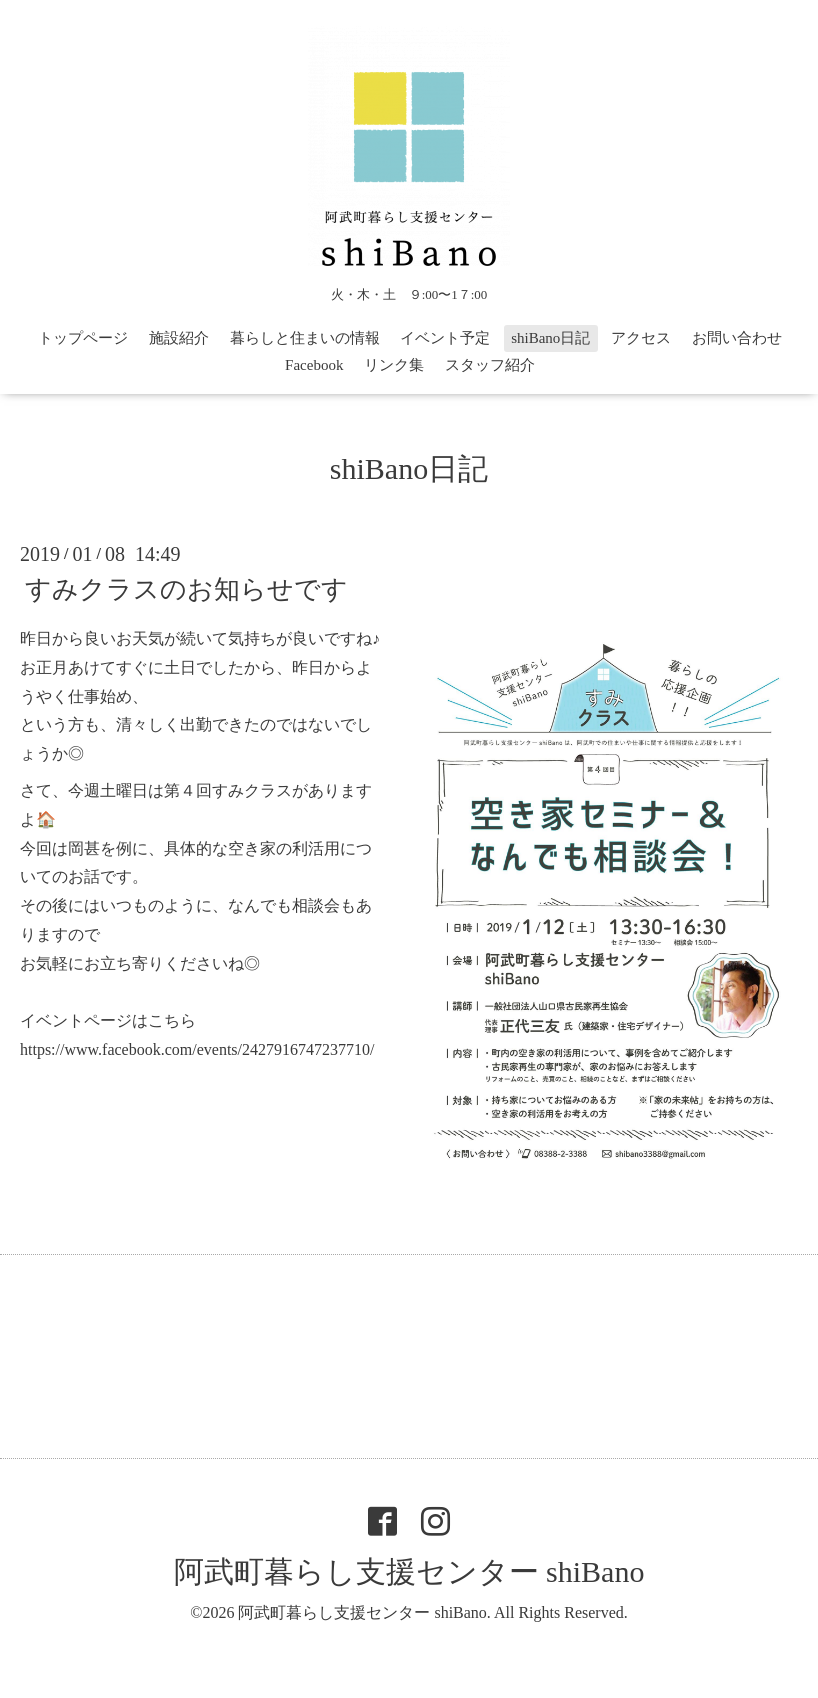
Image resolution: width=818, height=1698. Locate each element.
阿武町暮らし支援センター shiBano (409, 1571)
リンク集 (394, 365)
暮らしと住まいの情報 (305, 338)
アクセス (641, 338)
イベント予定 (445, 338)
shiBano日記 (550, 338)
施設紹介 (179, 338)
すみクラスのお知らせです (186, 589)
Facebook (314, 365)
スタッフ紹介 (490, 365)
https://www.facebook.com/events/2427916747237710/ (197, 1049)
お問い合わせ (737, 338)
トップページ (83, 338)
